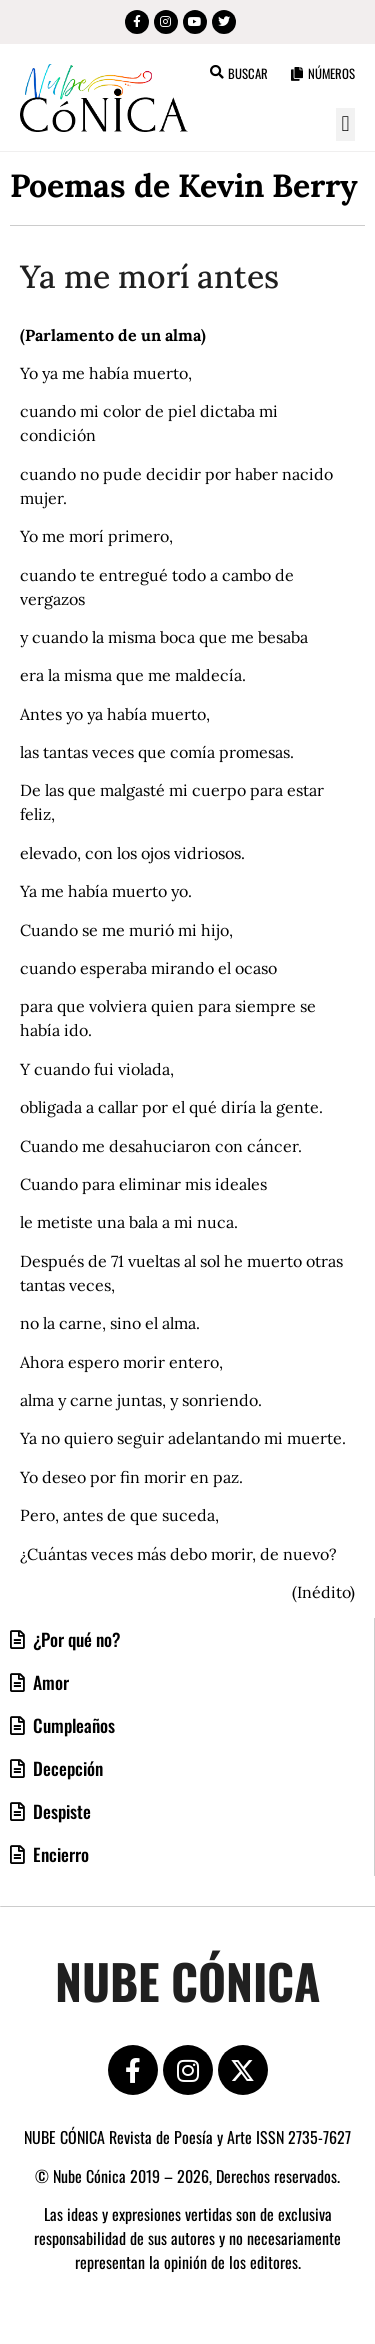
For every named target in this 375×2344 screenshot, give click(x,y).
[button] (345, 124)
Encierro (59, 1854)
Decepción (66, 1768)
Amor (49, 1682)
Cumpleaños (72, 1725)
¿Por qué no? (75, 1639)
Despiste (60, 1811)
